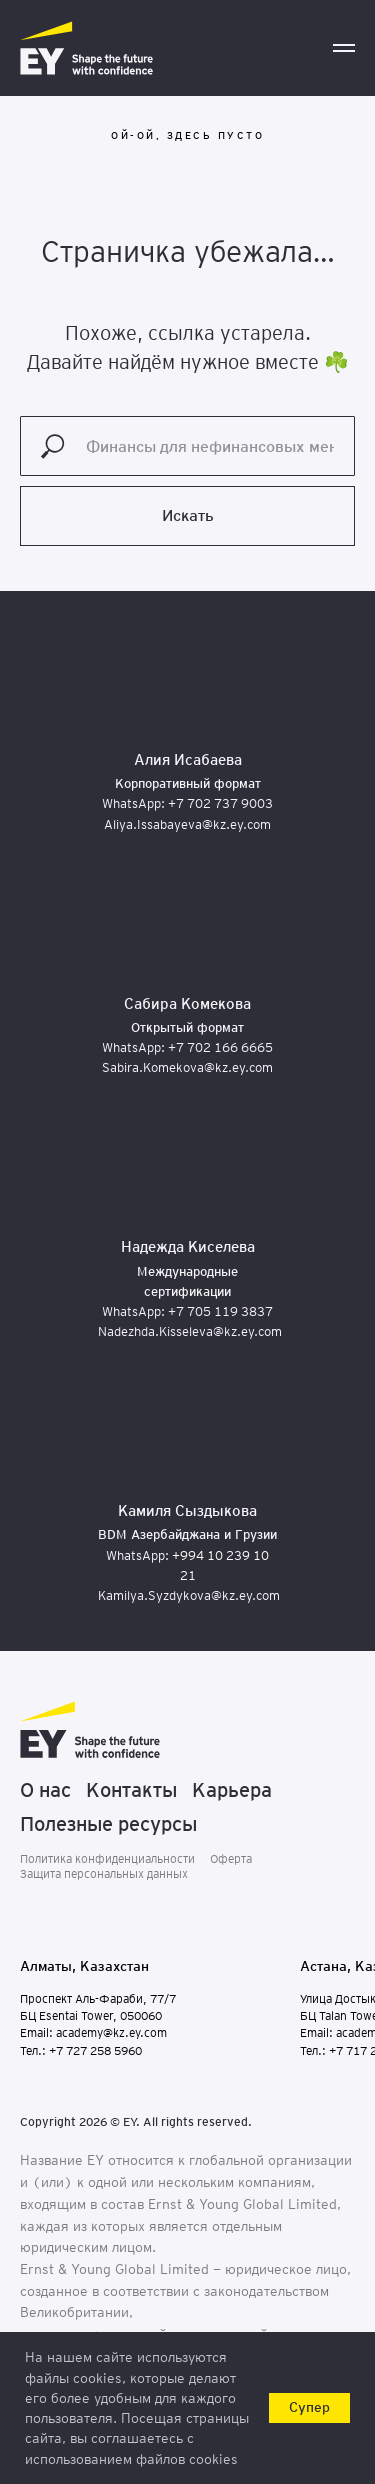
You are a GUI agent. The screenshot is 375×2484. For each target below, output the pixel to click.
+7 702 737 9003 (220, 803)
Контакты (131, 1790)
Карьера (232, 1790)
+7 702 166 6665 (220, 1047)
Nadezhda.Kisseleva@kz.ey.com (190, 1331)
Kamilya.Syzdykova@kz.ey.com (189, 1595)
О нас (45, 1790)
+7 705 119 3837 (220, 1311)
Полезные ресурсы (108, 1824)
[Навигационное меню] (344, 48)
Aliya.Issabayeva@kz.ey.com (187, 824)
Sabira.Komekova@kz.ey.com (187, 1067)
